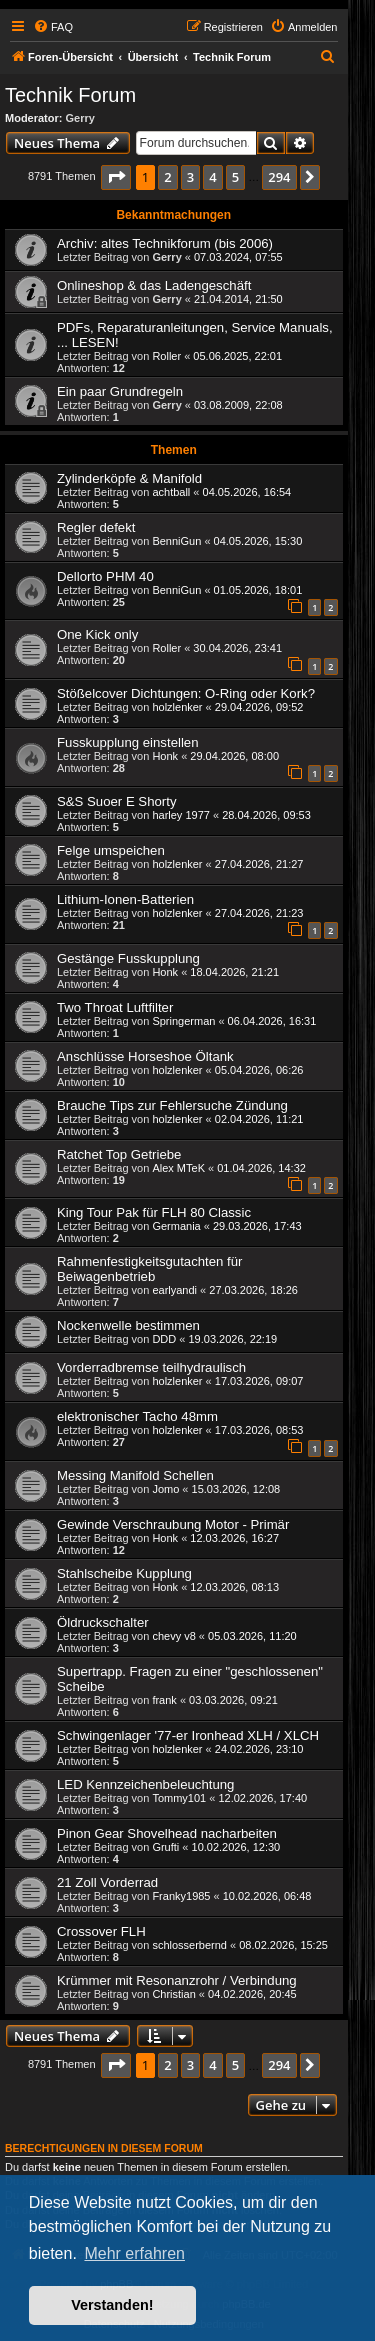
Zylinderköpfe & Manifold (129, 478)
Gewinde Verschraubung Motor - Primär (173, 1524)
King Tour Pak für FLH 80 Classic (154, 1212)
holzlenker (177, 707)
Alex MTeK (178, 1168)
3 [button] (190, 177)
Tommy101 (179, 1798)
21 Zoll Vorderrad (107, 1882)
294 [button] (279, 177)
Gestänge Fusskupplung (128, 958)
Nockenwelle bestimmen (128, 1325)
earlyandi (174, 1290)
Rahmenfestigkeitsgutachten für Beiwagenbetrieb (149, 1269)
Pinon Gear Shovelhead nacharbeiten (167, 1833)
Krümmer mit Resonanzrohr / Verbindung (177, 1980)
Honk (165, 756)
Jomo (165, 1489)
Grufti (165, 1847)
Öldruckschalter (103, 1622)
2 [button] (167, 177)
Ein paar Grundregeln (120, 391)
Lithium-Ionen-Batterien (125, 899)
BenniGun (176, 541)
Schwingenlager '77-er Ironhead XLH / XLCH (188, 1735)
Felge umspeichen (111, 850)
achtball (171, 492)
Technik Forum (70, 95)
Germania (176, 1226)
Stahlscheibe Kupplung (124, 1573)
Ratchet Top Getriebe (119, 1154)
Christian (173, 1994)
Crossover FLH (101, 1931)
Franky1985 (181, 1896)
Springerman (183, 1021)
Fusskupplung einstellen (128, 742)
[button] (116, 177)
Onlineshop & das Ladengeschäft (154, 285)
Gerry (80, 118)
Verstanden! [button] (112, 2305)
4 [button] (212, 177)
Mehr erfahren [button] (134, 2253)
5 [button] (235, 177)
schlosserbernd (189, 1945)
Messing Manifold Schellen (135, 1475)
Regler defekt (96, 527)
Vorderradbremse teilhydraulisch (151, 1367)
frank (164, 1700)
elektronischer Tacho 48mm (137, 1416)
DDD (164, 1339)
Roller (166, 356)
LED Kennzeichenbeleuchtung (145, 1784)
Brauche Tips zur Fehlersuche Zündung (172, 1105)
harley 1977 (181, 815)
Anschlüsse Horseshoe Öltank (145, 1056)
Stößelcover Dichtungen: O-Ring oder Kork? (186, 693)
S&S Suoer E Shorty (116, 801)
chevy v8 (173, 1636)
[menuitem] (53, 27)
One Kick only (97, 634)
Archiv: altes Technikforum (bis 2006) (165, 243)
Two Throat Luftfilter (115, 1007)
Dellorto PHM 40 (105, 576)
